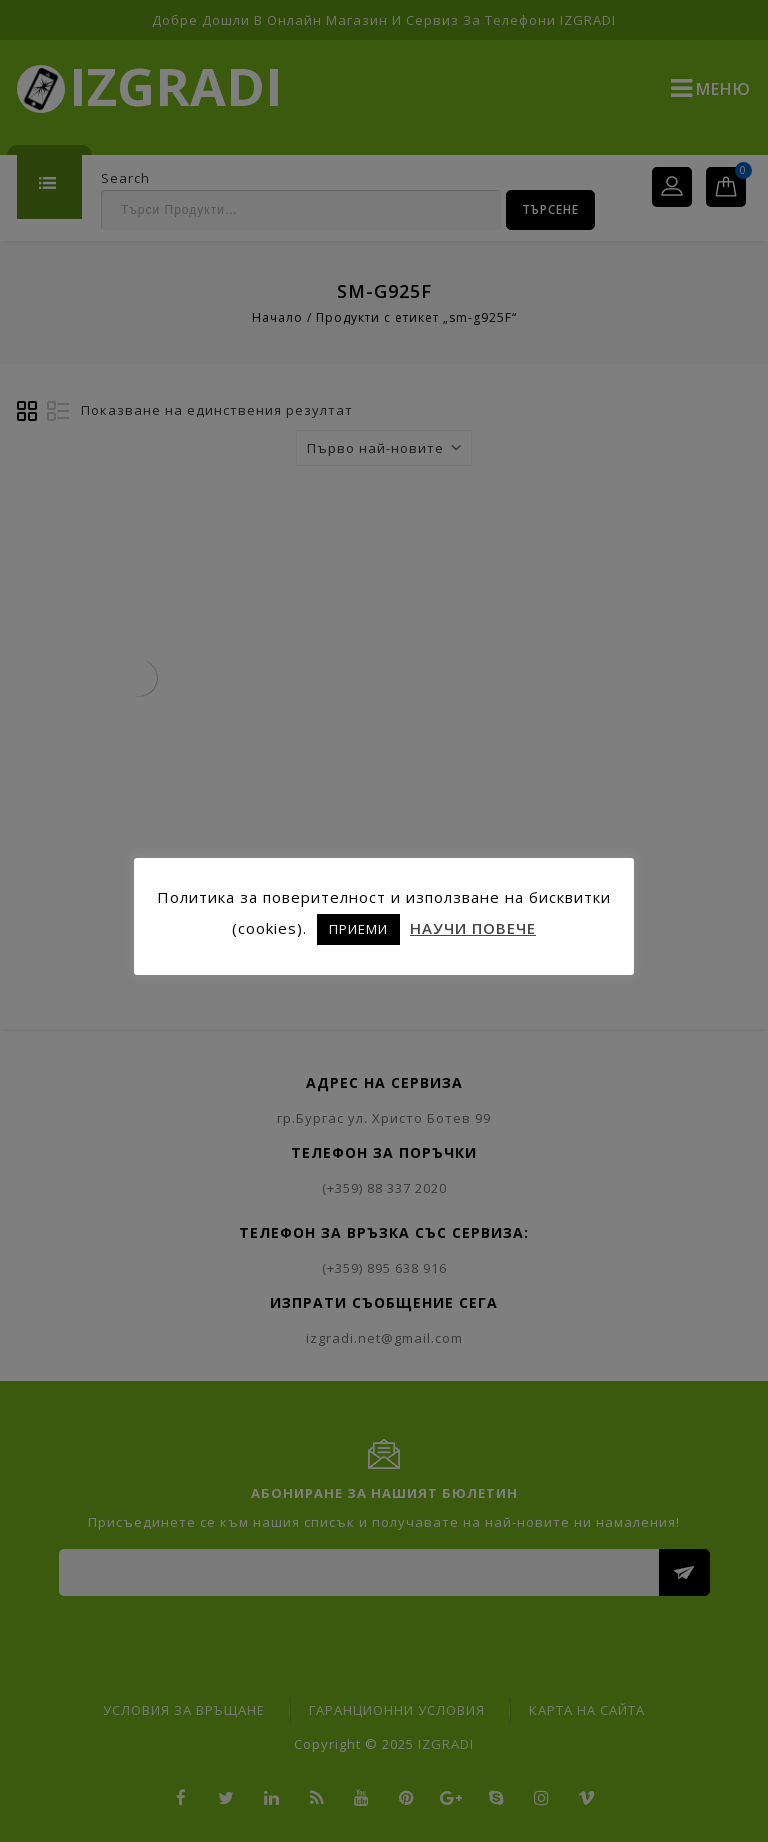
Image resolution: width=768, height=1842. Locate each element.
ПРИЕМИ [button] (358, 929)
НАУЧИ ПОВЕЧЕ (473, 928)
